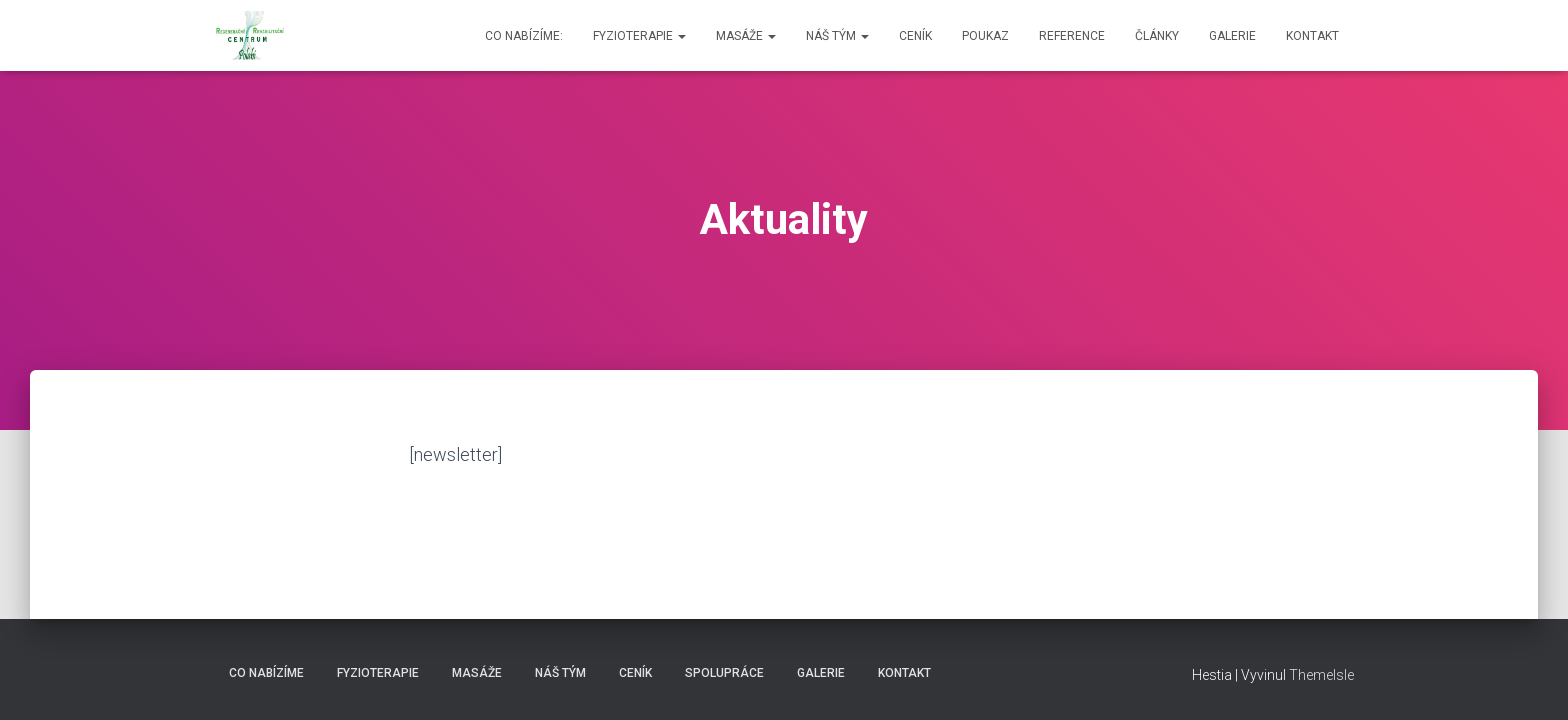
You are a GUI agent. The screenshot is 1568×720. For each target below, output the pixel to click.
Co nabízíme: (524, 36)
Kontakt (1312, 36)
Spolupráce (724, 673)
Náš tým (837, 36)
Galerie (1232, 36)
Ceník (915, 36)
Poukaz (985, 36)
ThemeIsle (1321, 675)
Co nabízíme (266, 673)
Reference (1072, 36)
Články (1157, 36)
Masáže (746, 36)
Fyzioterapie (639, 36)
